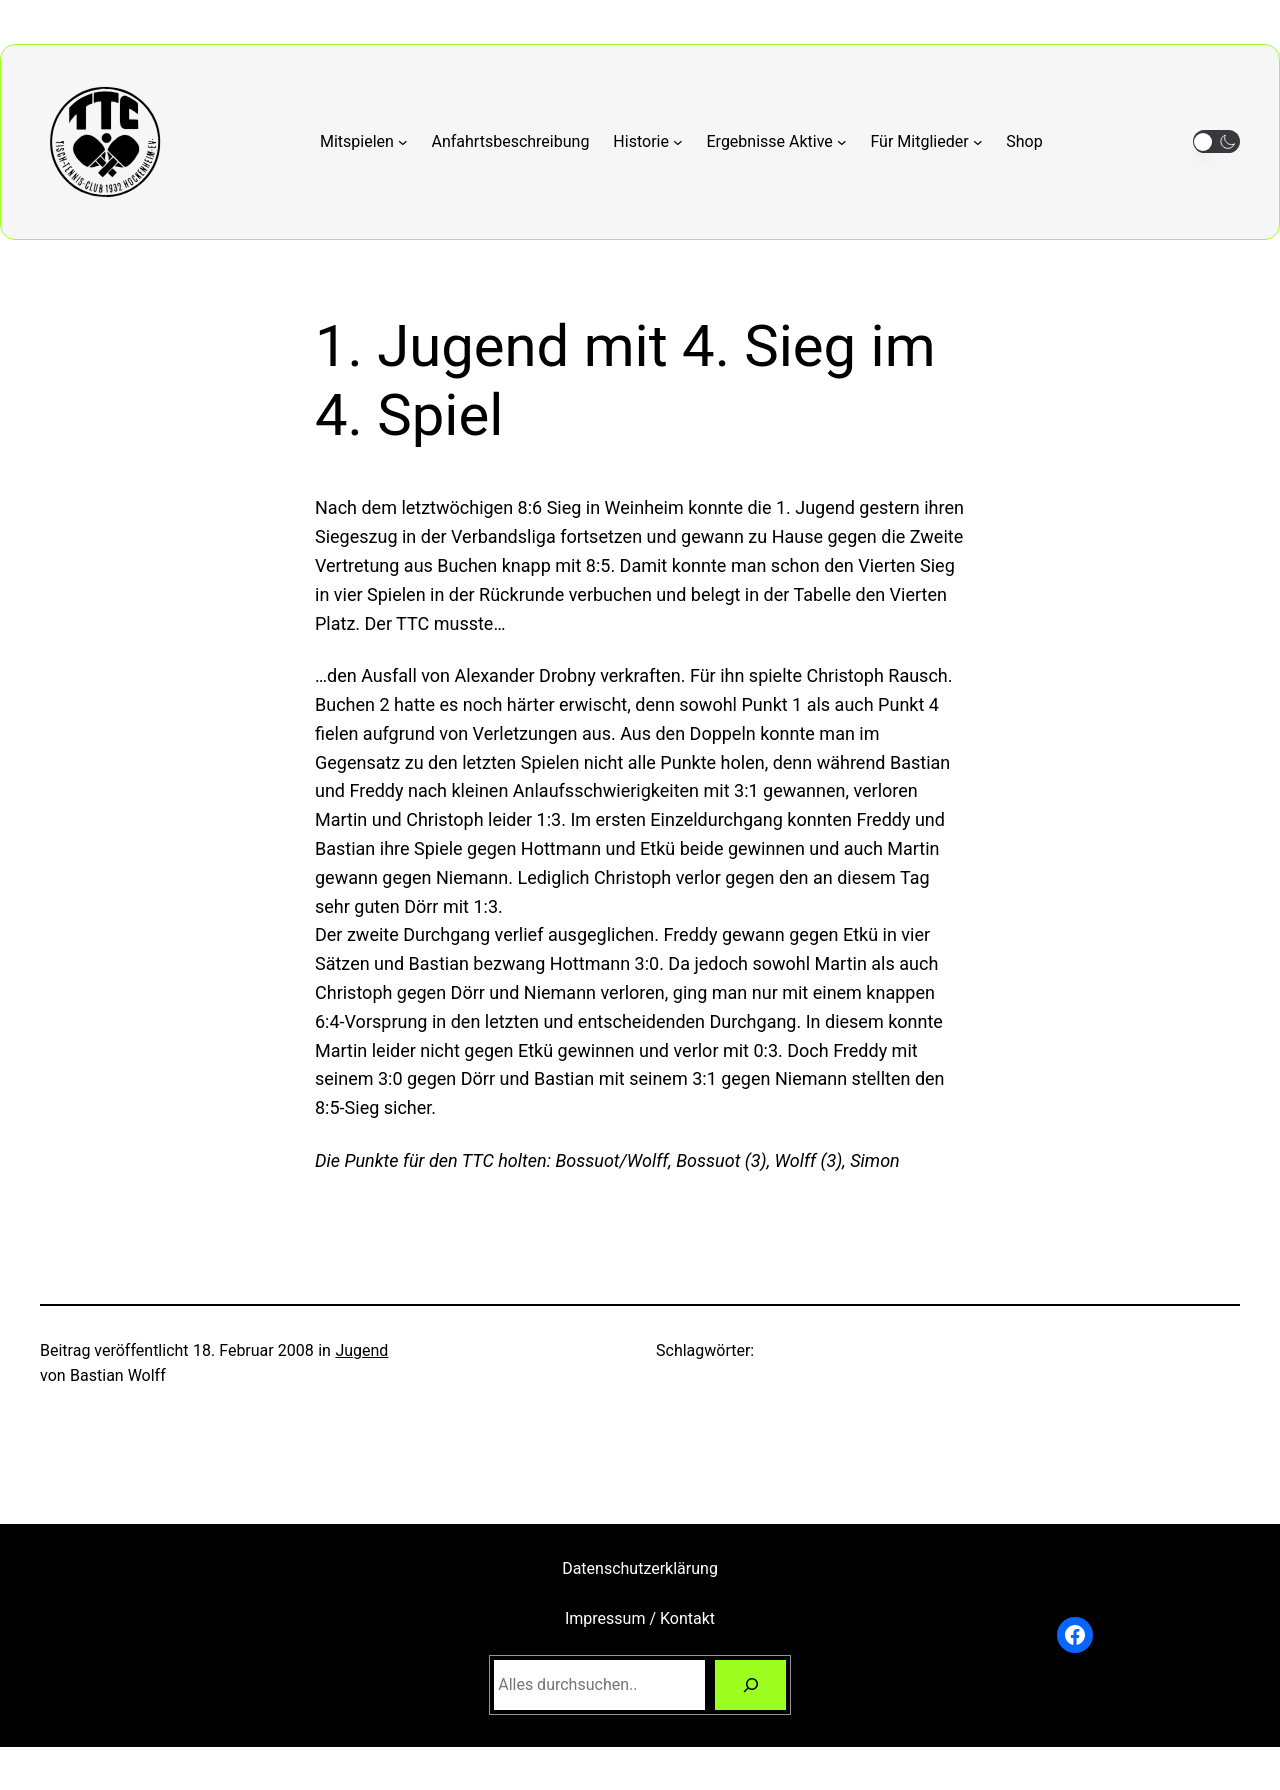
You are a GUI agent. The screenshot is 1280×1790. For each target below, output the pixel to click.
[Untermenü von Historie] (647, 142)
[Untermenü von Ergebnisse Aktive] (777, 142)
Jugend (361, 1350)
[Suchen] (750, 1684)
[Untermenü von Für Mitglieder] (926, 142)
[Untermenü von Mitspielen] (364, 142)
